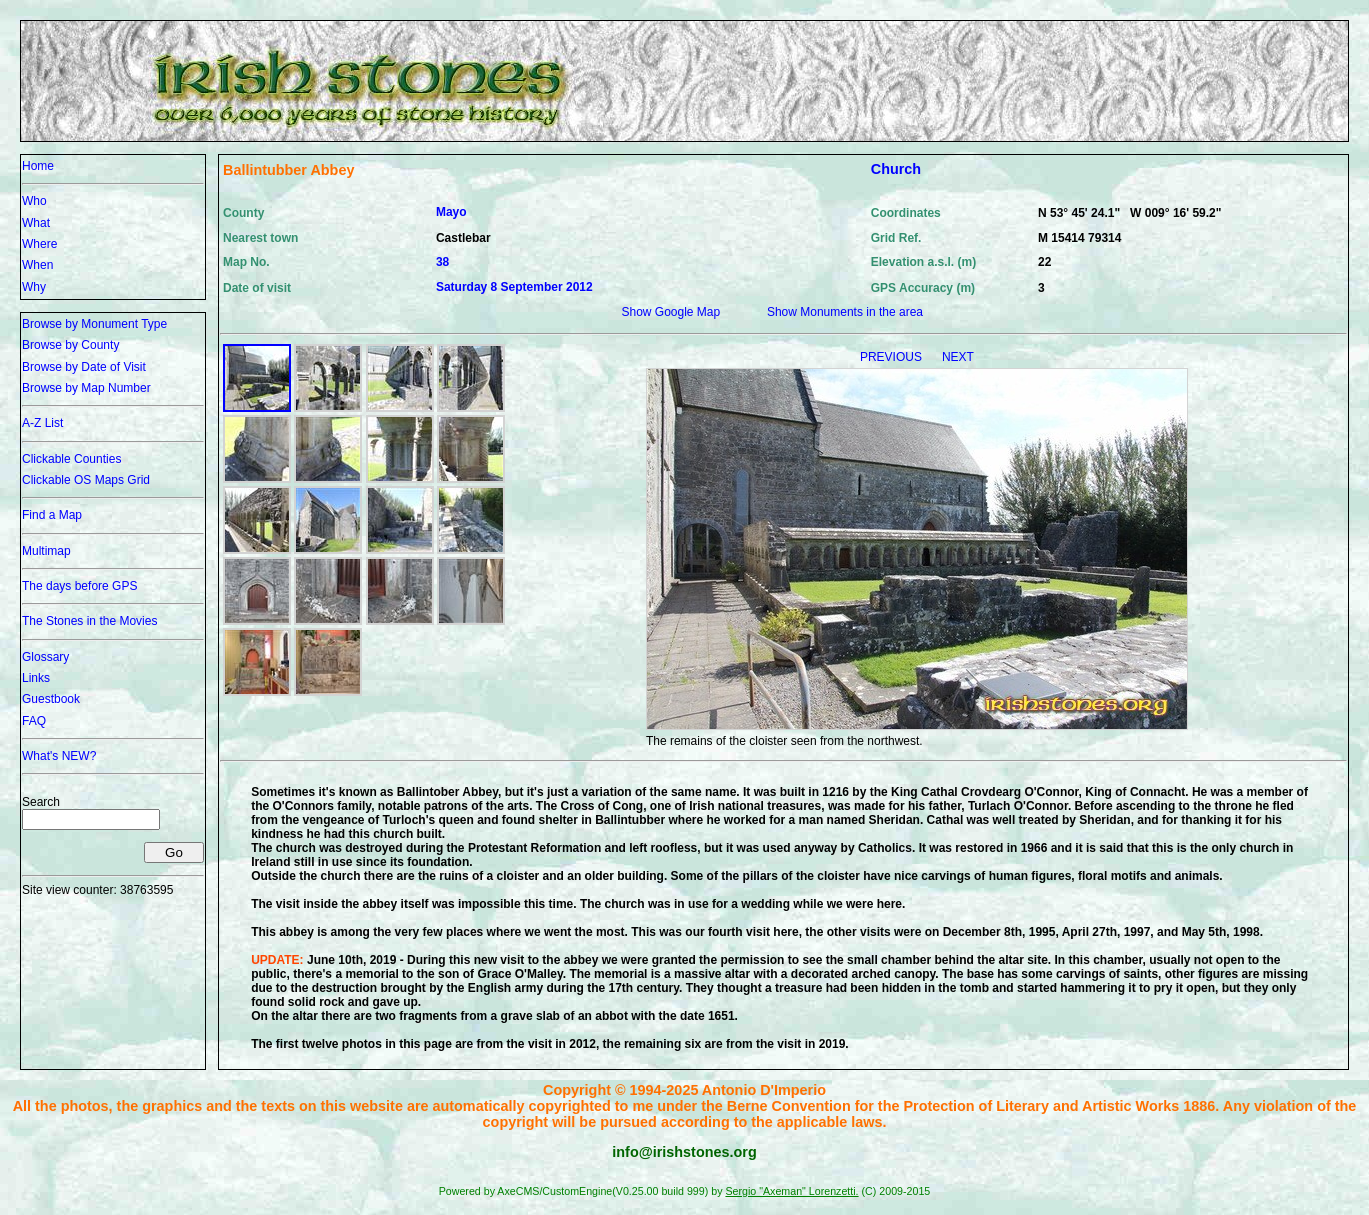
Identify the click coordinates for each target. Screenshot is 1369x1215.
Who (34, 201)
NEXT (958, 357)
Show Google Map (670, 312)
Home (38, 166)
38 (442, 262)
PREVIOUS (892, 357)
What (36, 223)
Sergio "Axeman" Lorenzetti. (791, 1191)
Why (34, 287)
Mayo (451, 212)
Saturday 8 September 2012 (514, 287)
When (37, 265)
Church (896, 169)
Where (39, 244)
